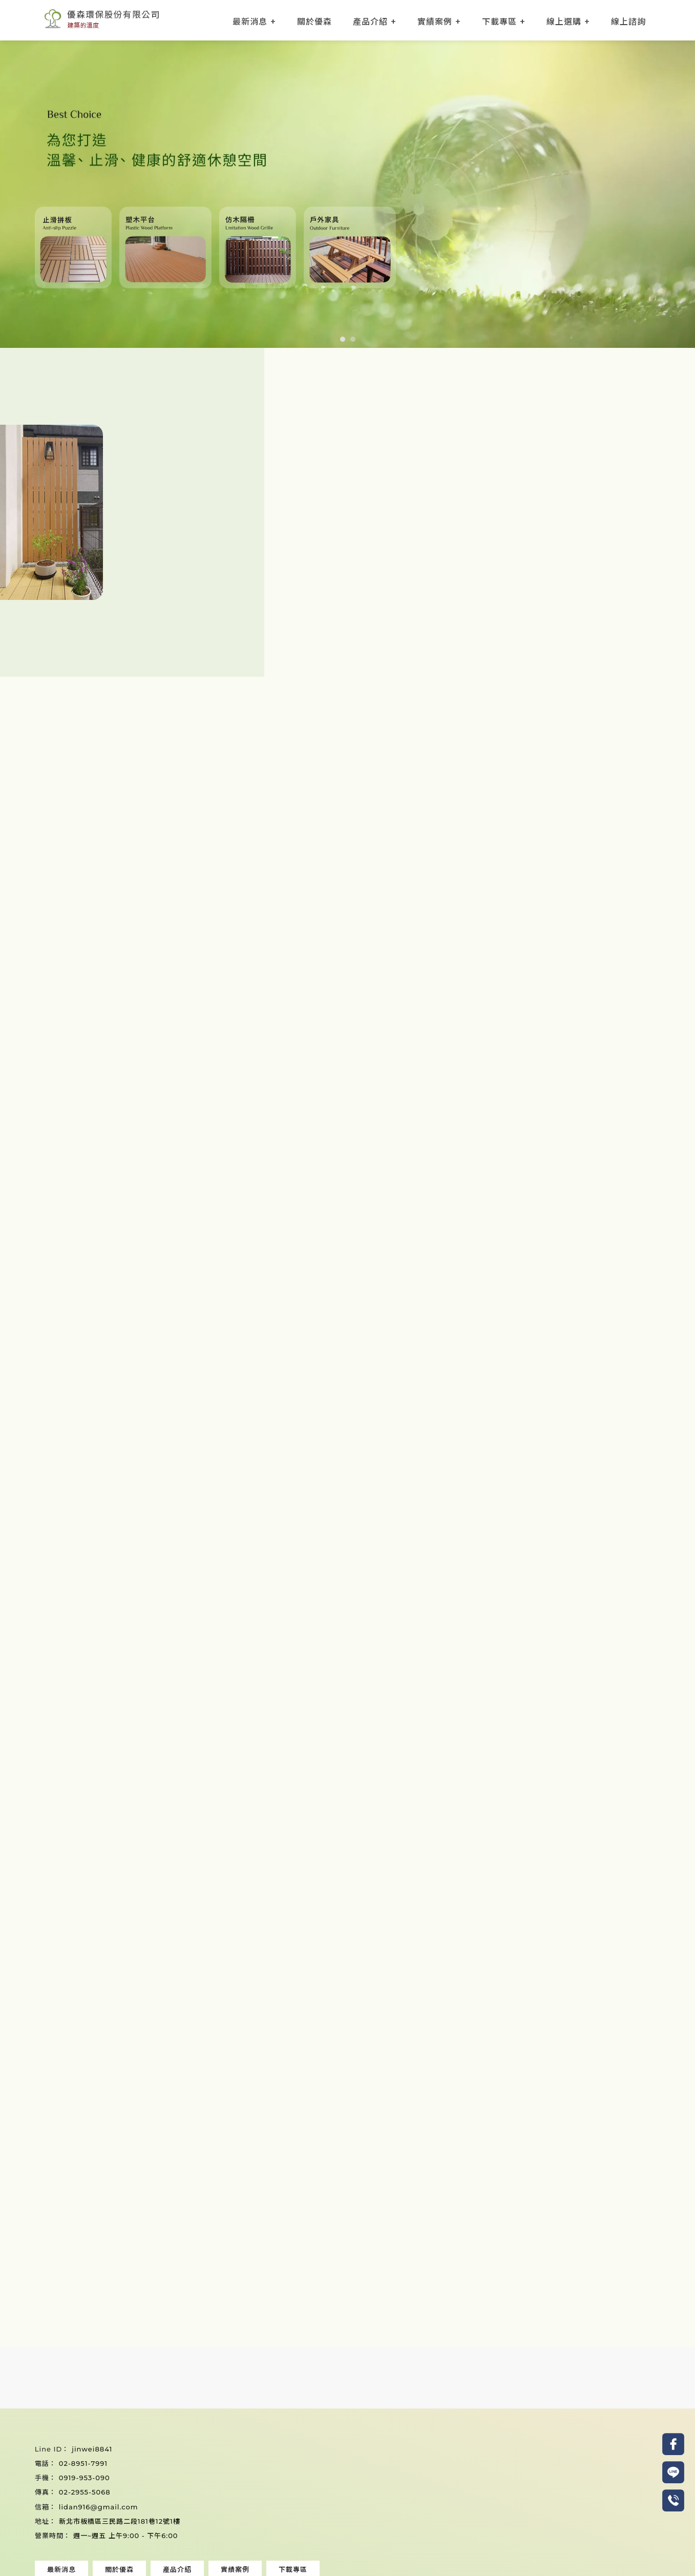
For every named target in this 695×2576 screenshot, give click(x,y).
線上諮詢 (628, 21)
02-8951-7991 (83, 2463)
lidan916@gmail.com (98, 2507)
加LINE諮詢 (406, 2294)
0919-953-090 (84, 2478)
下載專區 (499, 21)
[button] (342, 339)
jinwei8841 (92, 2449)
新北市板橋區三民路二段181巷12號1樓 (119, 2521)
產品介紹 (370, 21)
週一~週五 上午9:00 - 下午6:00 (125, 2535)
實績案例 (434, 21)
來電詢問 (288, 2294)
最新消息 (250, 21)
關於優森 (314, 21)
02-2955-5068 (85, 2492)
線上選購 (563, 21)
